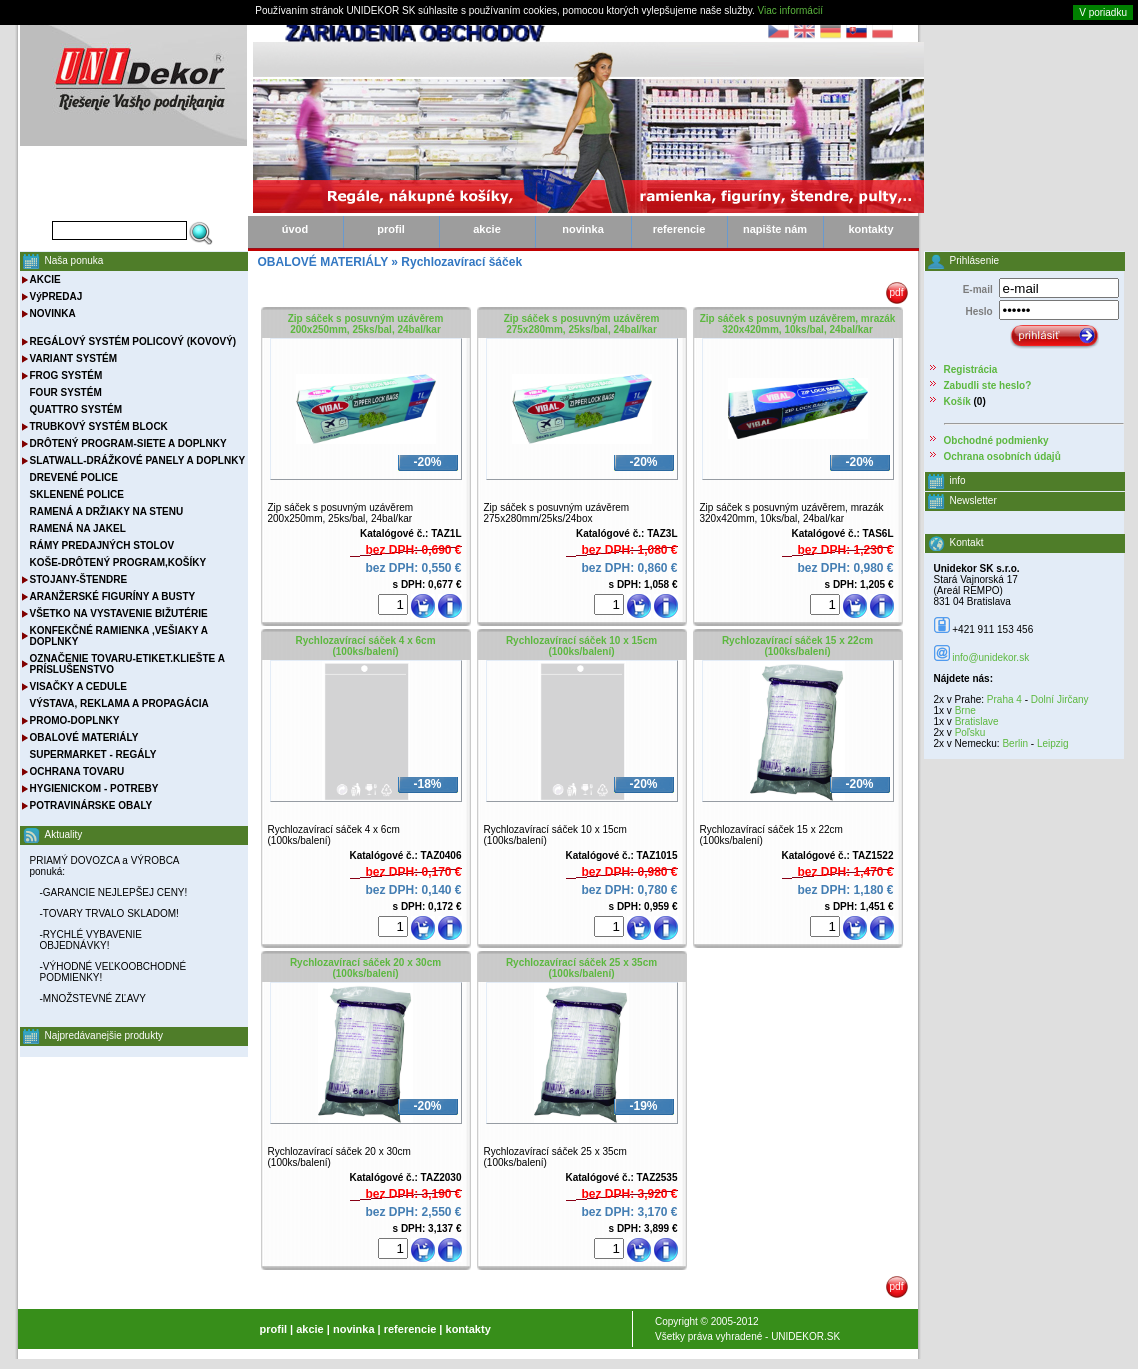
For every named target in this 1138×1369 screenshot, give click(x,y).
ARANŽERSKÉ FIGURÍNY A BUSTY (113, 596)
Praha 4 (1004, 699)
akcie (487, 229)
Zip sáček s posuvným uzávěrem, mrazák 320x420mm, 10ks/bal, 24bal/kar (798, 324)
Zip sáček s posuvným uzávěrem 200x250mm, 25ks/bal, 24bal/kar (366, 324)
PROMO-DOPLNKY (75, 720)
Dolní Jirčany (1060, 699)
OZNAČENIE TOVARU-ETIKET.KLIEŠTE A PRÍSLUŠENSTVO (127, 664)
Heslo (978, 311)
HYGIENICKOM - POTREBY (94, 788)
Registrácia (971, 369)
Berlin (1015, 743)
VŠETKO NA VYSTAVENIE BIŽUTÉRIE (119, 613)
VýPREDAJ (56, 296)
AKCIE (45, 279)
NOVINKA (53, 313)
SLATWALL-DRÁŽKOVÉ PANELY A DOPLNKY (138, 460)
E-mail (978, 289)
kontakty (870, 229)
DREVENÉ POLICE (74, 477)
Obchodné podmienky (996, 440)
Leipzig (1053, 743)
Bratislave (977, 721)
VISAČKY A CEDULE (78, 686)
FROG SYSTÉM (66, 375)
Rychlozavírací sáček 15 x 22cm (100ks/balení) (797, 646)
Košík (957, 401)
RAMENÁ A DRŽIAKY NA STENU (107, 511)
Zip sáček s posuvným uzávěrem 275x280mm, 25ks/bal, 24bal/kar (582, 324)
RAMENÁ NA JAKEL (78, 528)
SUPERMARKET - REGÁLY (93, 754)
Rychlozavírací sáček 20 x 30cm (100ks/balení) (365, 968)
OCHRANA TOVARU (77, 771)
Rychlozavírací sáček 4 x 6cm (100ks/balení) (365, 646)
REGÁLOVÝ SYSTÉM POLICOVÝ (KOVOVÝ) (133, 341)
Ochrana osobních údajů (1002, 456)
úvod (295, 229)
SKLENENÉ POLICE (77, 494)
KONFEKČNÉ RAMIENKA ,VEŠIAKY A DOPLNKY (119, 636)
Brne (965, 710)
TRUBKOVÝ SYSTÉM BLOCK (99, 426)
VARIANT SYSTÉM (74, 358)
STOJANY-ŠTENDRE (79, 579)
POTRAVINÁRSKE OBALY (91, 805)
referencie (679, 229)
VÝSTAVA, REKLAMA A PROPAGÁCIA (119, 703)
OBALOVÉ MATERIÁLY (84, 737)
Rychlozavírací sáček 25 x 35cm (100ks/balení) (581, 968)
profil (391, 229)
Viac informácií (790, 10)
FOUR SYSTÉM (66, 392)
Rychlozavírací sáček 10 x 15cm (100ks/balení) (581, 646)
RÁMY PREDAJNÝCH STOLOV (102, 545)
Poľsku (970, 732)
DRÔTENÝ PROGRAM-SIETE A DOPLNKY (128, 443)
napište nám (775, 229)
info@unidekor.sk (990, 657)
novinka (583, 229)
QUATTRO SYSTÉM (76, 409)
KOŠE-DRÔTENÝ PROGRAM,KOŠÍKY (118, 562)
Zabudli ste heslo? (988, 385)
